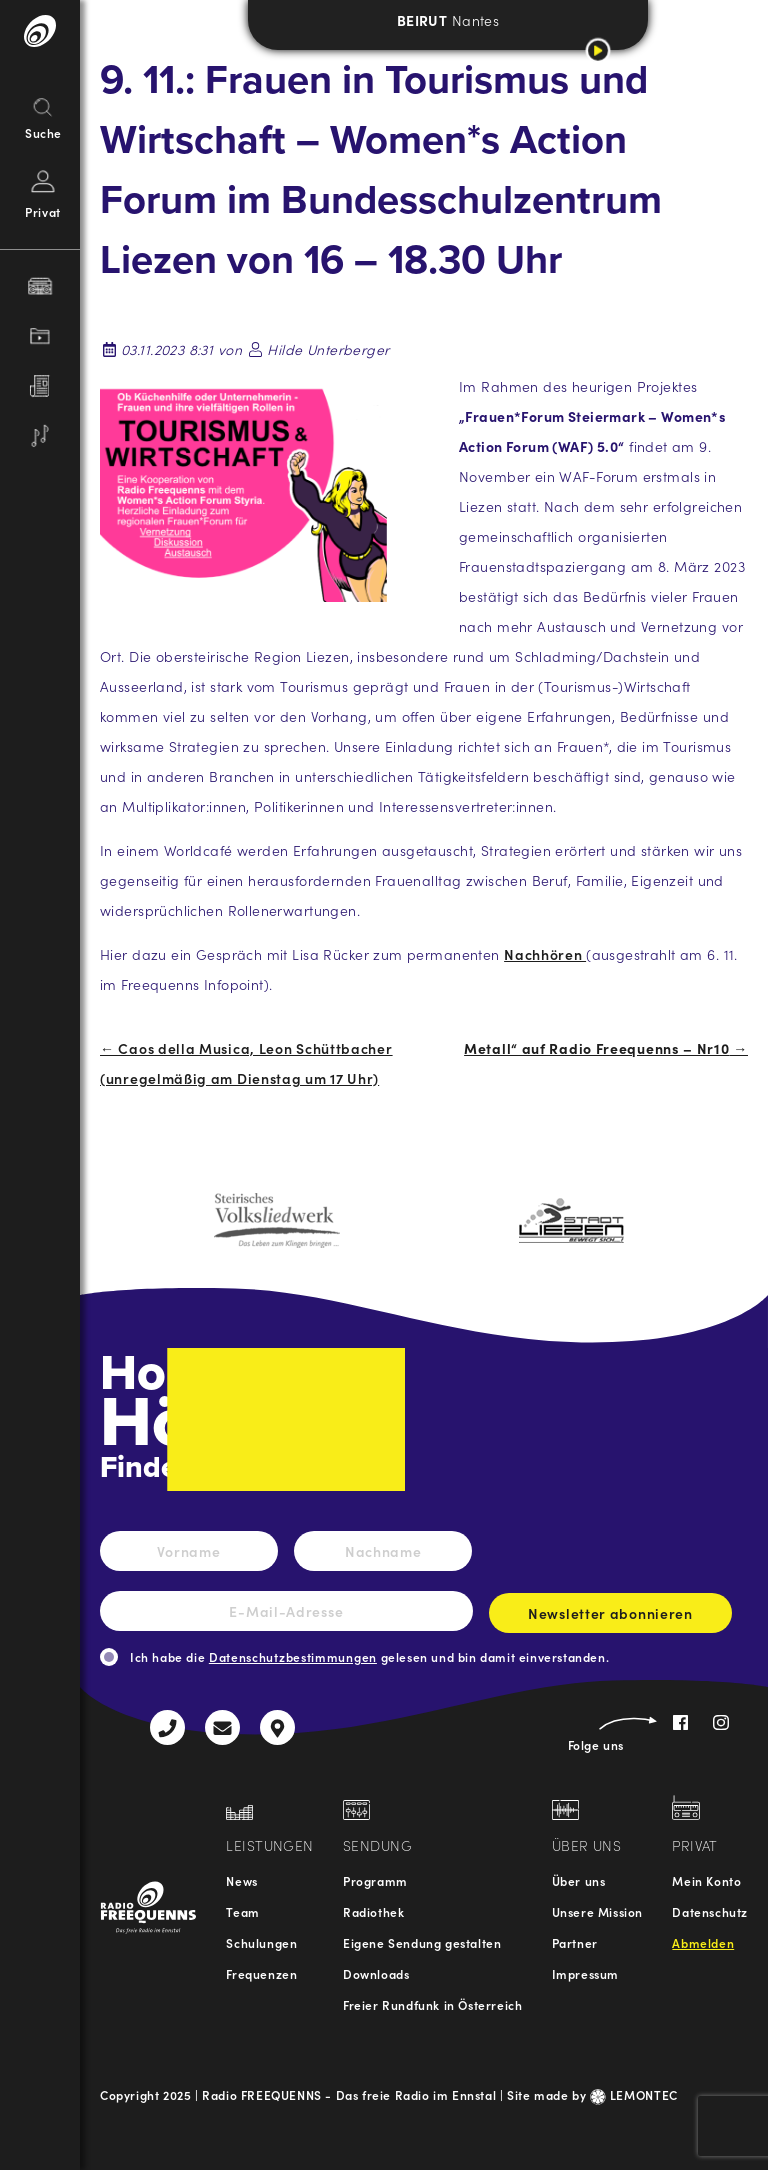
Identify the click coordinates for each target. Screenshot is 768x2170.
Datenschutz (710, 1911)
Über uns (579, 1880)
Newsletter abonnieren (610, 1618)
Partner (575, 1942)
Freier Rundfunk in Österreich (432, 2004)
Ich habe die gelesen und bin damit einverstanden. (369, 1656)
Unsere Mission (597, 1911)
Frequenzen (261, 1973)
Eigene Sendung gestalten (422, 1942)
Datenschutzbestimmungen (293, 1656)
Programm (375, 1880)
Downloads (376, 1973)
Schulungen (261, 1942)
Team (242, 1911)
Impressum (585, 1973)
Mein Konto (706, 1880)
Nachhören (545, 954)
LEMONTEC (634, 2094)
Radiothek (373, 1911)
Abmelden (703, 1942)
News (241, 1880)
